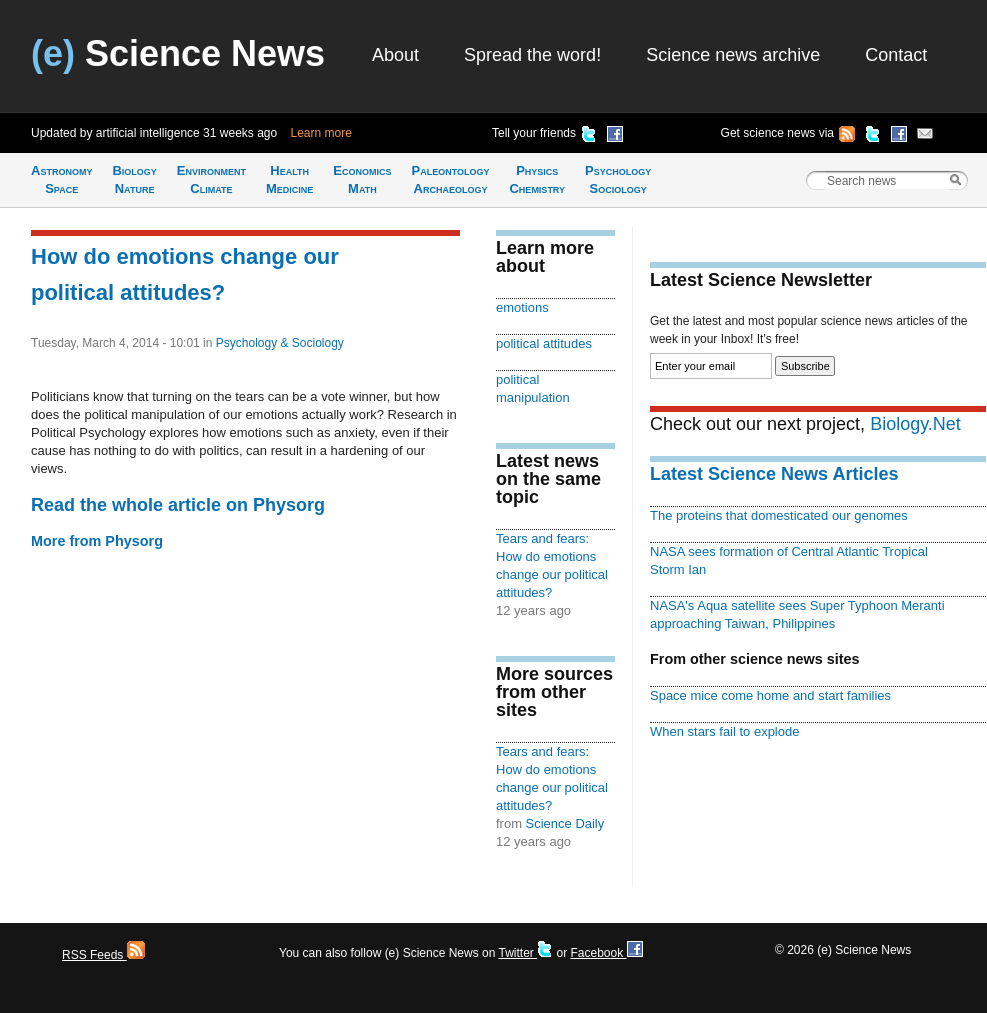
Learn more (321, 133)
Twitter (525, 953)
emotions (522, 307)
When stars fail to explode (724, 731)
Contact (896, 55)
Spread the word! (532, 55)
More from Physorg (97, 541)
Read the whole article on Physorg (178, 505)
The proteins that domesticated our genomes (779, 515)
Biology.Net (915, 424)
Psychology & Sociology (280, 343)
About (395, 55)
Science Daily (565, 823)
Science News (178, 53)
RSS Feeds (103, 955)
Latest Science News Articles (774, 474)
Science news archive (733, 55)
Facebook (606, 953)
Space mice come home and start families (770, 695)
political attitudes (544, 343)
